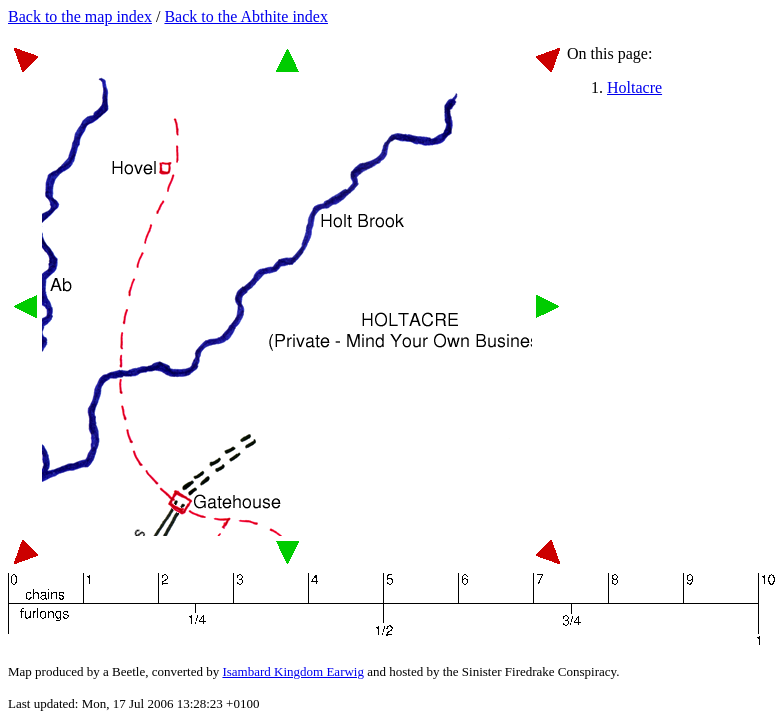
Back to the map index (80, 16)
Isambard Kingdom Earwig (293, 671)
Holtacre (634, 87)
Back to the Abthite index (246, 16)
